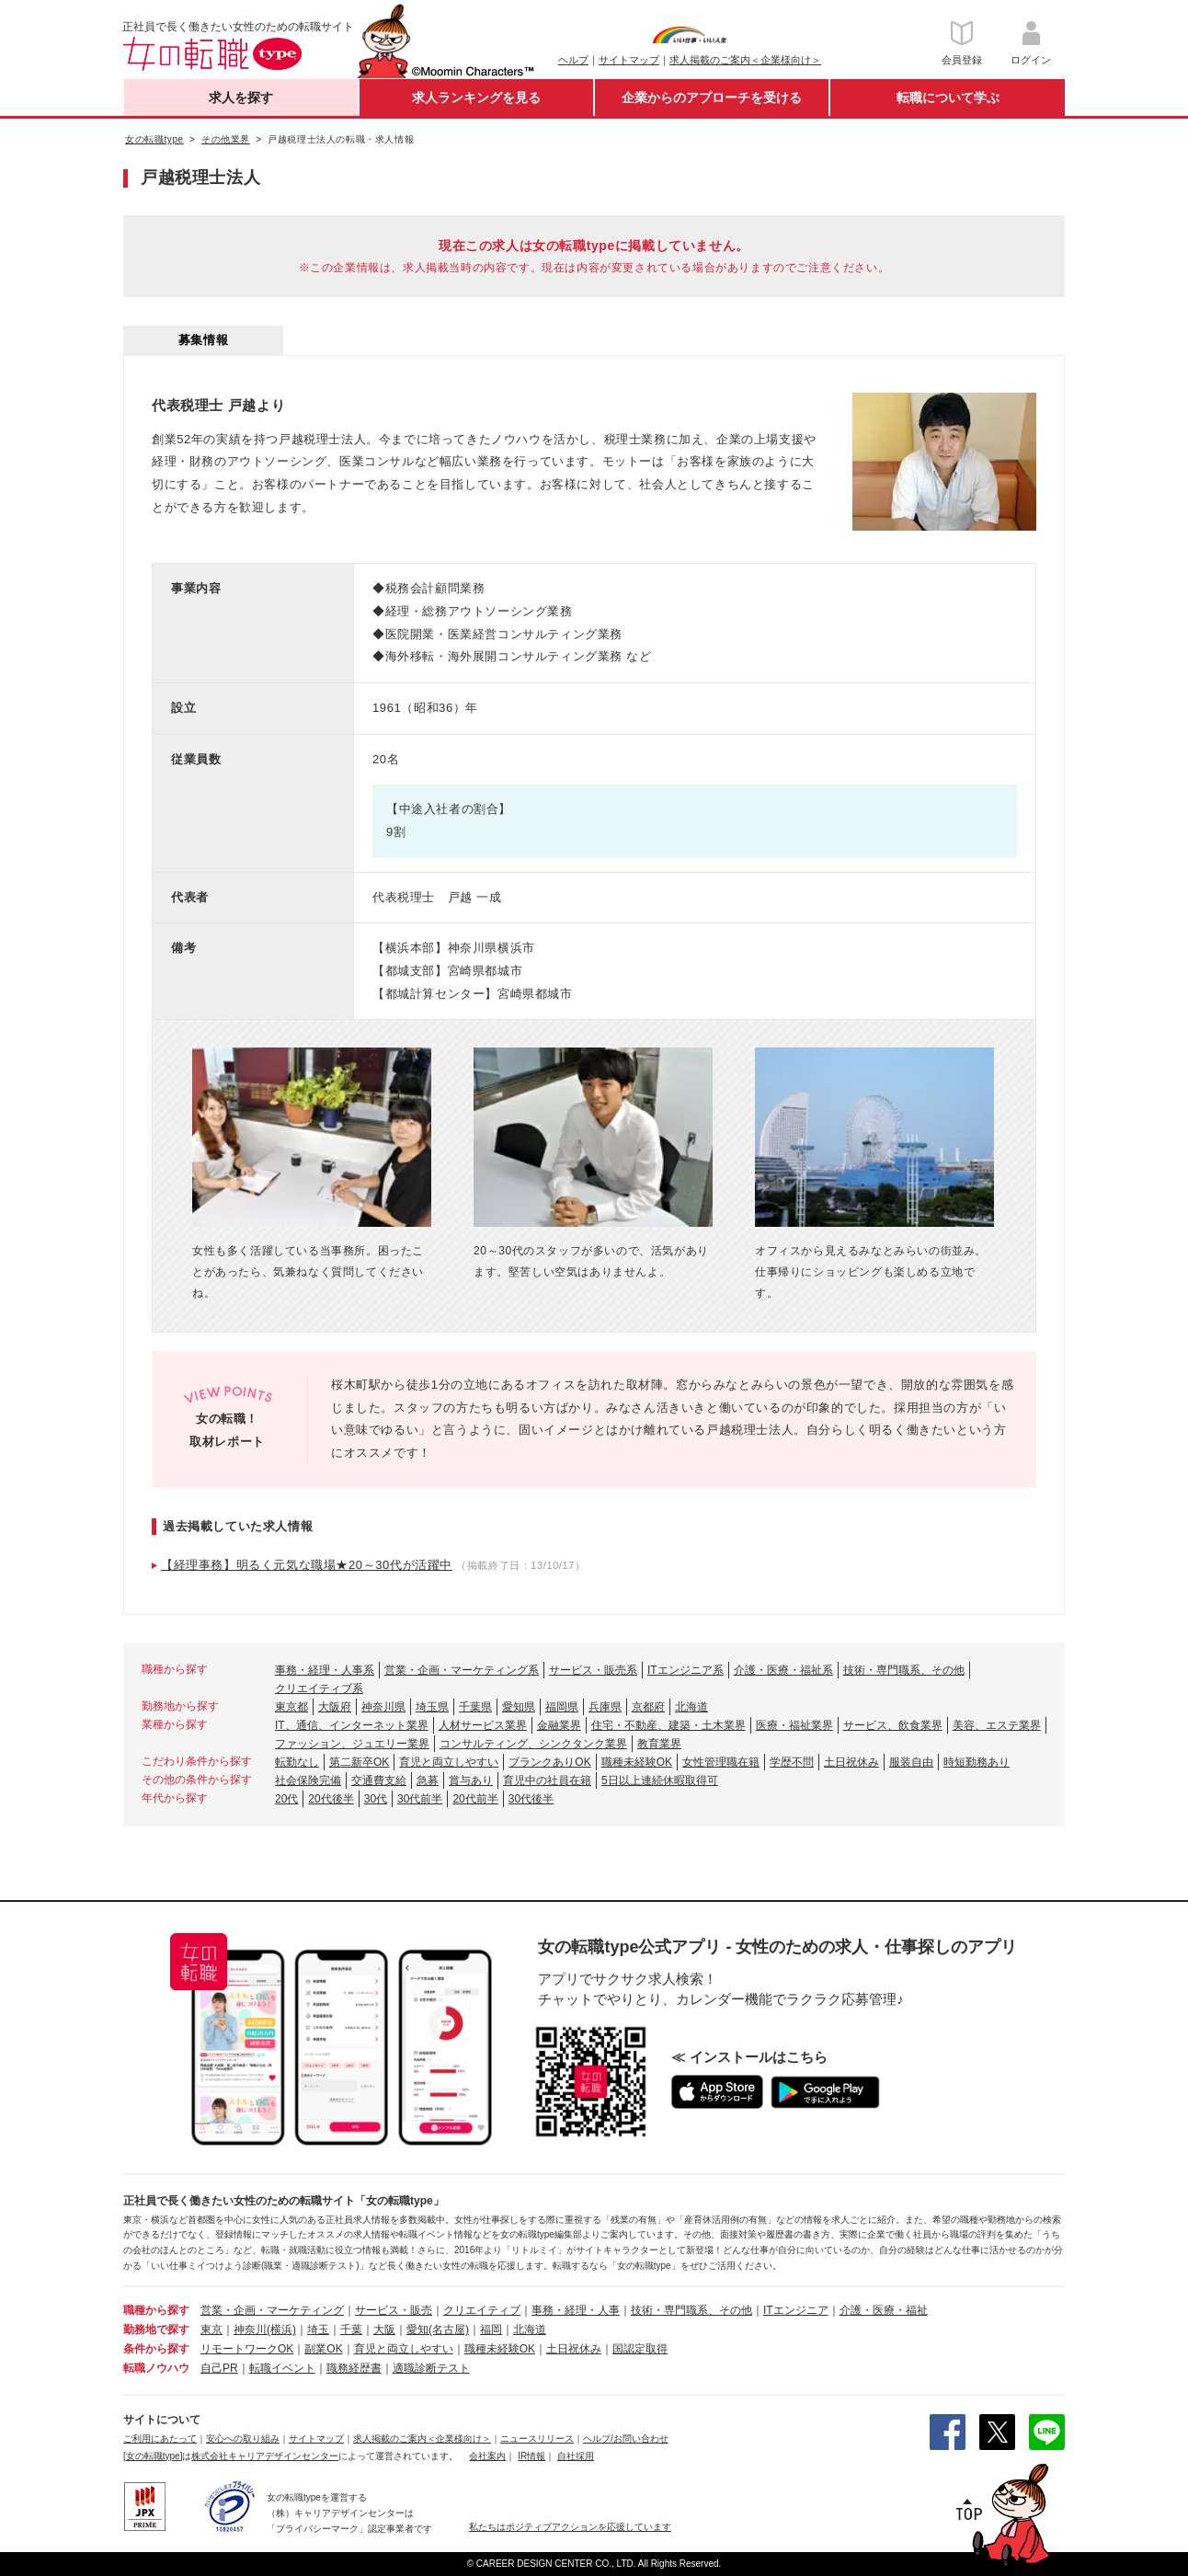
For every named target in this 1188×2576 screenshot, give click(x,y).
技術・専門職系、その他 (904, 1670)
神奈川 (250, 2329)
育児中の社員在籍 (547, 1780)
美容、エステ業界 (997, 1725)
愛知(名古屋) (437, 2329)
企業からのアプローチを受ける (712, 97)
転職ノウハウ (156, 2368)
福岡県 (561, 1706)
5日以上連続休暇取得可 (659, 1780)
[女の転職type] (152, 2456)
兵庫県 (605, 1706)
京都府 (648, 1706)
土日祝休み (851, 1762)
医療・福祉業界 (794, 1725)
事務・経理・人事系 (324, 1670)
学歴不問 (792, 1762)
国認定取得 (640, 2348)
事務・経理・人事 (575, 2310)
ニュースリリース (537, 2438)
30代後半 (531, 1798)
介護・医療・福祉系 (783, 1670)
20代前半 (474, 1798)
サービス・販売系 (593, 1670)
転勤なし (297, 1762)
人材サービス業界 (483, 1725)
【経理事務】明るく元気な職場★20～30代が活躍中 (306, 1565)
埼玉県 (432, 1706)
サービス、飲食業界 (892, 1725)
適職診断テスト (431, 2368)
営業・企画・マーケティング (272, 2310)
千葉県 (475, 1706)
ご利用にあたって (160, 2438)
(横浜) (281, 2329)
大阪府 (334, 1706)
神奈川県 (383, 1706)
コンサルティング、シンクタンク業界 (533, 1743)
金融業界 (559, 1725)
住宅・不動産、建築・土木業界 (668, 1725)
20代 (286, 1798)
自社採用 (575, 2456)
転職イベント (282, 2368)
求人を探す (241, 97)
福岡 (491, 2329)
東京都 (291, 1706)
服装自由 (911, 1762)
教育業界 (659, 1743)
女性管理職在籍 (721, 1762)
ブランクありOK (549, 1762)
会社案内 (487, 2456)
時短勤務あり (976, 1762)
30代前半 (419, 1798)
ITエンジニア (795, 2310)
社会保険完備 (308, 1780)
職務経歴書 (354, 2368)
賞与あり (471, 1780)
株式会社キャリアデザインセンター (264, 2456)
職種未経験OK (636, 1762)
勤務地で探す (156, 2329)
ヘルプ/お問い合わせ (625, 2438)
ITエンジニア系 (685, 1670)
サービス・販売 (393, 2310)
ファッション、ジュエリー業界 (352, 1743)
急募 (428, 1780)
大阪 (384, 2329)
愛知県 (518, 1706)
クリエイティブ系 (319, 1688)
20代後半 (330, 1798)
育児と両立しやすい (448, 1762)
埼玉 (318, 2329)
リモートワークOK (246, 2348)
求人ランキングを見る (476, 97)
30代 (375, 1798)
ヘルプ (573, 59)
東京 (211, 2329)
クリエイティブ (481, 2310)
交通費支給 (378, 1780)
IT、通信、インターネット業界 (351, 1725)
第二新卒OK (359, 1762)
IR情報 (531, 2456)
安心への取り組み (243, 2438)
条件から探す (156, 2348)
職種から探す (156, 2310)
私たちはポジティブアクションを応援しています (570, 2527)
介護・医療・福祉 (884, 2310)
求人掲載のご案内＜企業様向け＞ (745, 59)
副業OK (323, 2348)
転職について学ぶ (948, 97)
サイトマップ (629, 59)
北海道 (691, 1706)
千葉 (351, 2329)
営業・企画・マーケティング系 (461, 1670)
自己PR (219, 2368)
